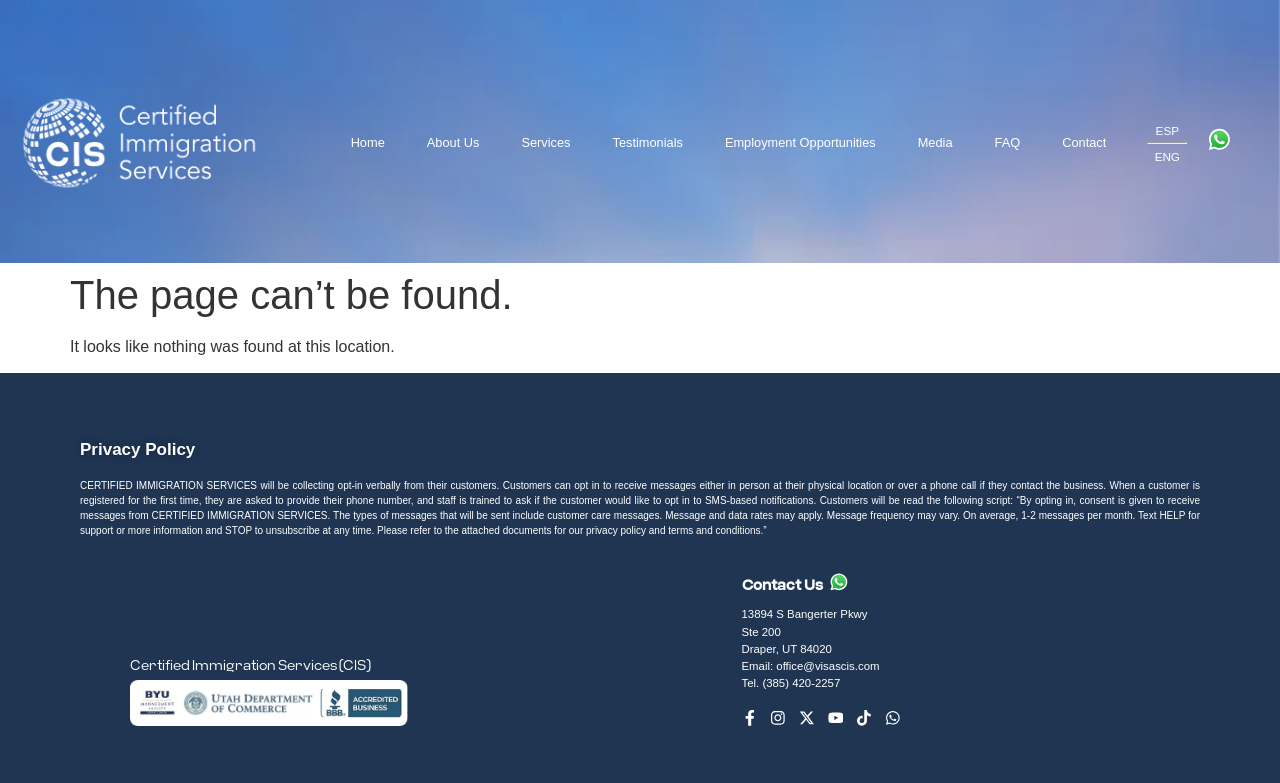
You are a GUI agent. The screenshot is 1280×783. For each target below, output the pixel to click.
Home (368, 142)
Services (545, 142)
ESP (1167, 130)
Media (935, 142)
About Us (453, 142)
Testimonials (647, 142)
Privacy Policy (137, 449)
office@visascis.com (827, 666)
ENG (1167, 156)
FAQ (1008, 142)
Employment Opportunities (800, 142)
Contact (1084, 142)
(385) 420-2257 (802, 683)
